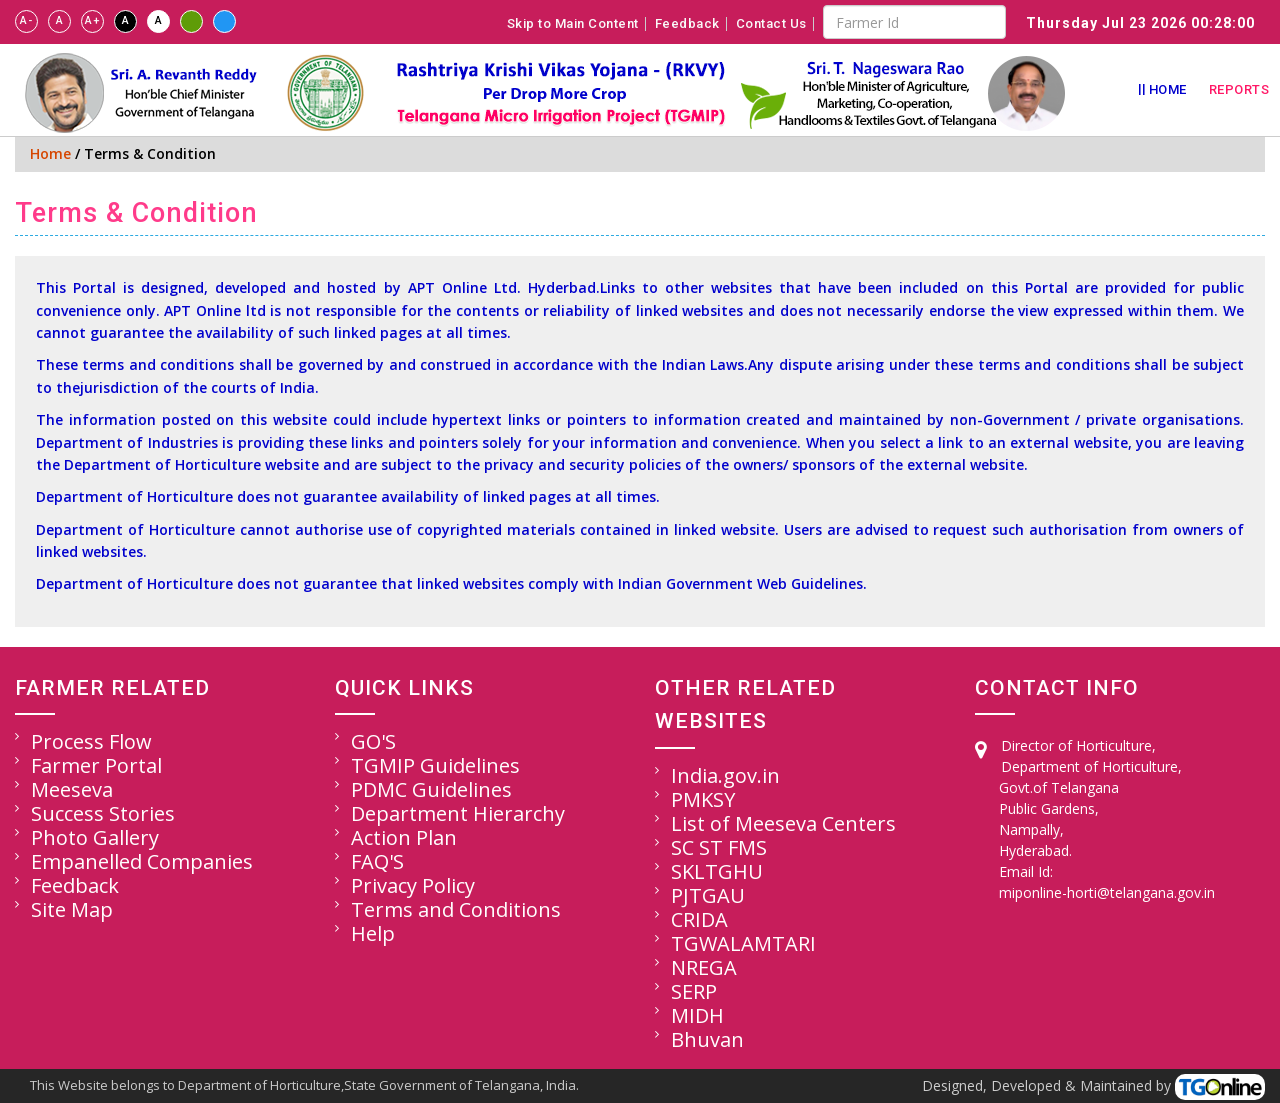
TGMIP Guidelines (435, 765)
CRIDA (699, 919)
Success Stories (103, 813)
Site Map (72, 909)
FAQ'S (377, 861)
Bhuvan (707, 1039)
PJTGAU (708, 895)
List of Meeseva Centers (783, 823)
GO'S (373, 741)
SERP (694, 991)
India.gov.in (725, 775)
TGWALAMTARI (743, 943)
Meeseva (72, 789)
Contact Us (771, 24)
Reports (1239, 89)
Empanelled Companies (142, 861)
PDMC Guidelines (431, 789)
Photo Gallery (95, 837)
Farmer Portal (96, 765)
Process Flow (91, 741)
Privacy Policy (413, 885)
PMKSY (703, 799)
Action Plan (404, 837)
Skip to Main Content (573, 24)
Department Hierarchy (458, 813)
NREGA (704, 967)
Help (373, 933)
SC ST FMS (719, 847)
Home (1168, 89)
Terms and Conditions (456, 909)
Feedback (687, 24)
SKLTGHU (717, 871)
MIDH (697, 1015)
